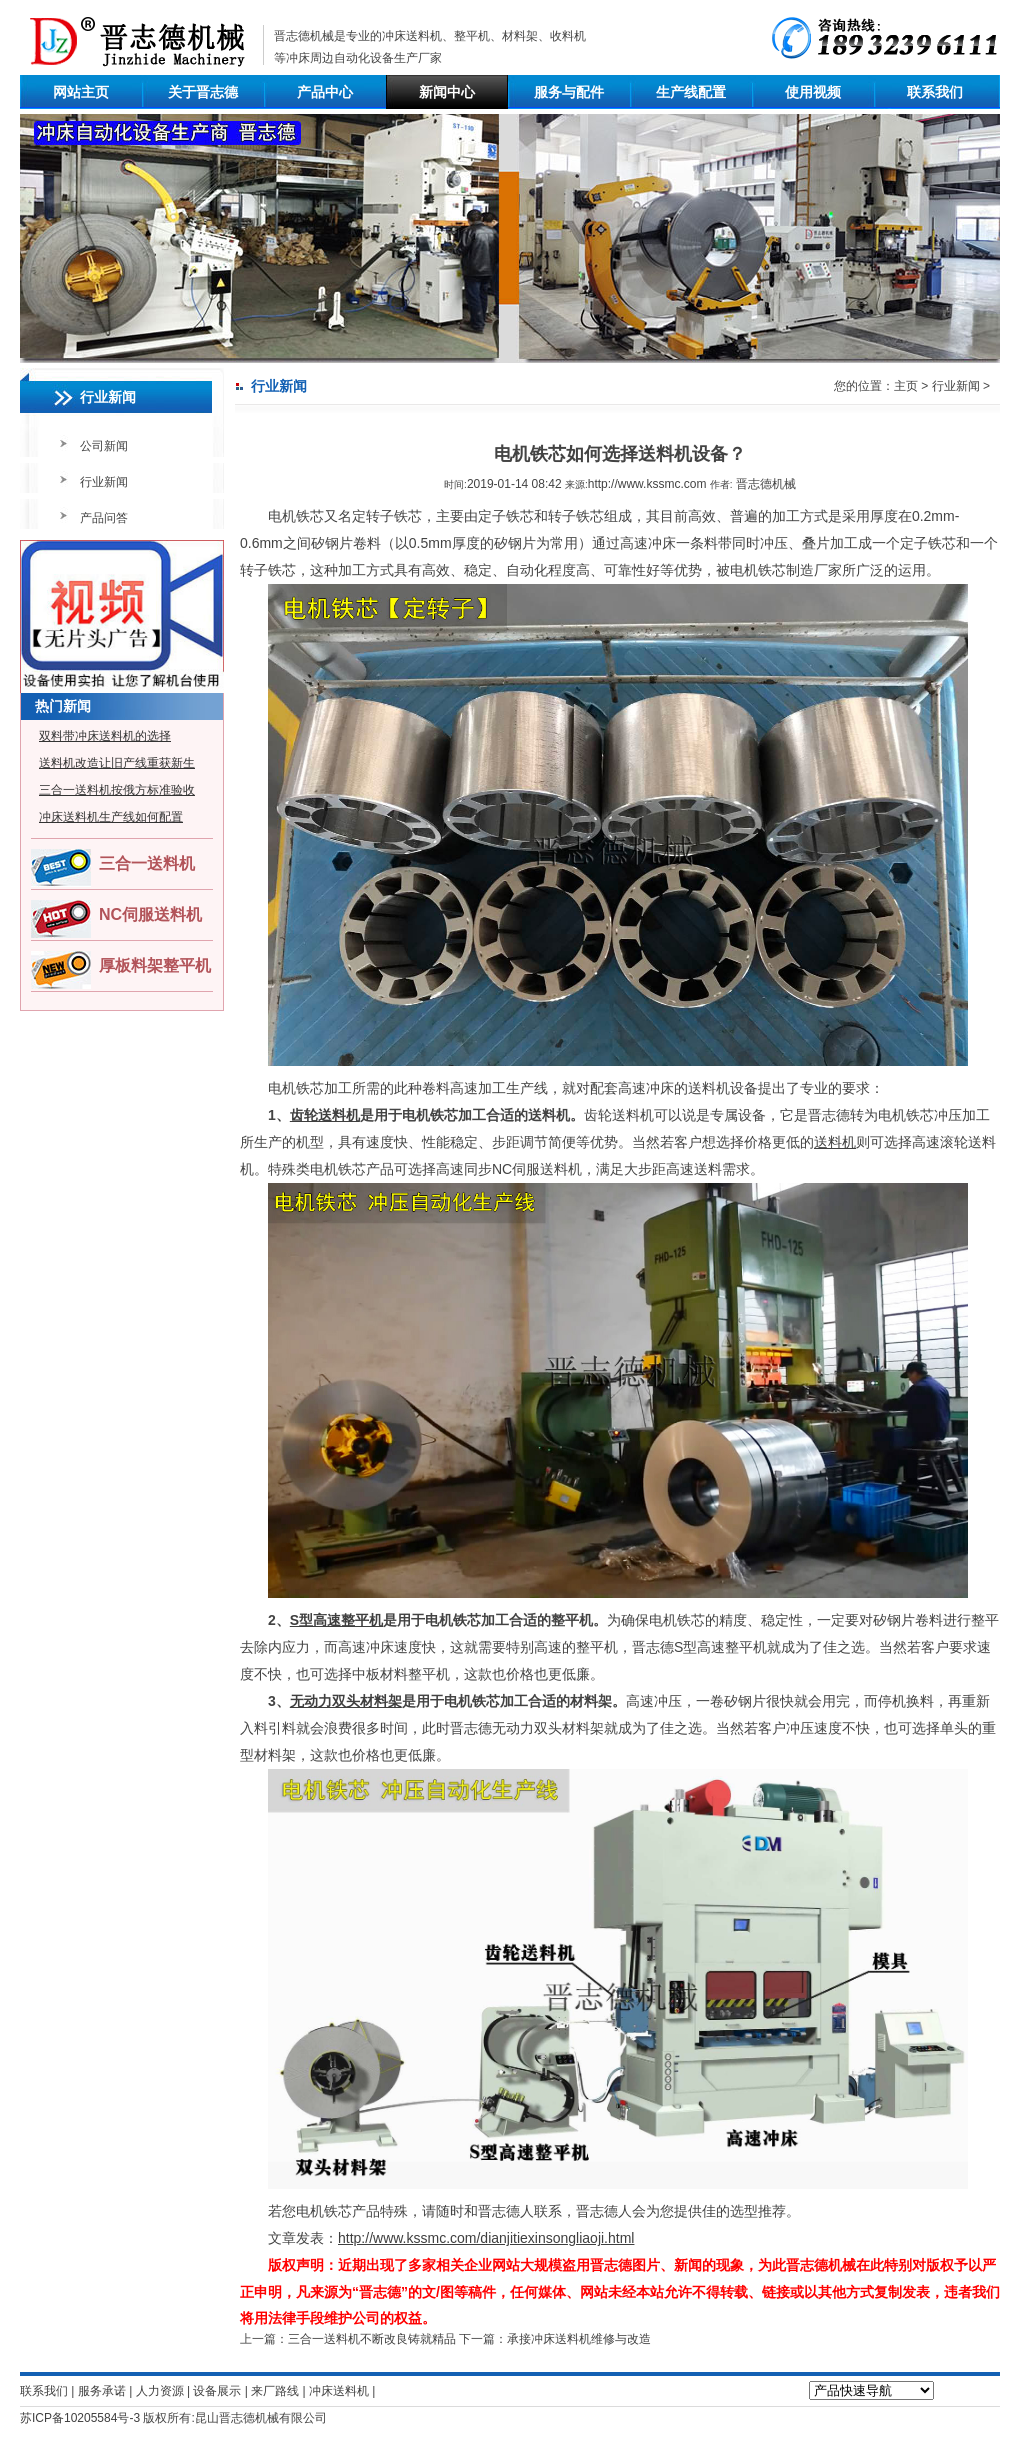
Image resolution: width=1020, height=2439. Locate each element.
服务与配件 (569, 92)
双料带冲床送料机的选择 (105, 736)
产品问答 (104, 518)
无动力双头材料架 (346, 1701)
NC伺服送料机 (150, 914)
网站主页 (81, 92)
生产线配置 (691, 92)
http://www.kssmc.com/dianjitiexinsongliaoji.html (486, 2238)
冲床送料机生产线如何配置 (111, 817)
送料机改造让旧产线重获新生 (117, 763)
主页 (906, 386)
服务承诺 (102, 2391)
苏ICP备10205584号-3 (80, 2418)
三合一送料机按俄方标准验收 (117, 790)
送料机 (835, 1142)
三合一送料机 (147, 863)
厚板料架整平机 (155, 965)
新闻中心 (447, 92)
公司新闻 (104, 446)
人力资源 (160, 2391)
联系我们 (935, 92)
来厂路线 (275, 2391)
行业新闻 (104, 482)
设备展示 (217, 2391)
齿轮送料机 (325, 1115)
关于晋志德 (203, 92)
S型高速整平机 (336, 1620)
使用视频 (813, 92)
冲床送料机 (412, 36)
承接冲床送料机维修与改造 (579, 2339)
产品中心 (325, 92)
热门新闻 (63, 706)
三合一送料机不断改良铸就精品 (372, 2339)
